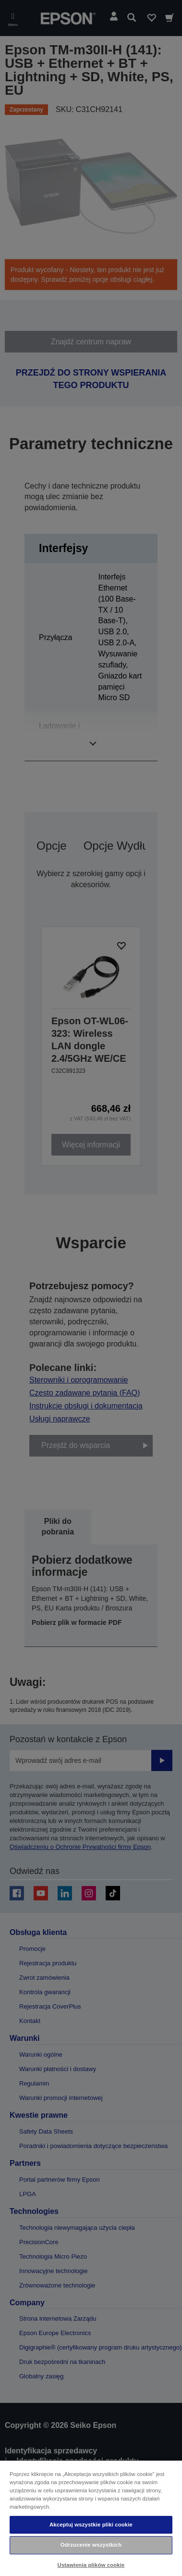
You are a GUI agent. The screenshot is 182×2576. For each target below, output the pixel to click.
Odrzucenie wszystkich (91, 2545)
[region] (91, 2518)
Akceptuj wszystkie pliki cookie (91, 2524)
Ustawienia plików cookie (91, 2565)
